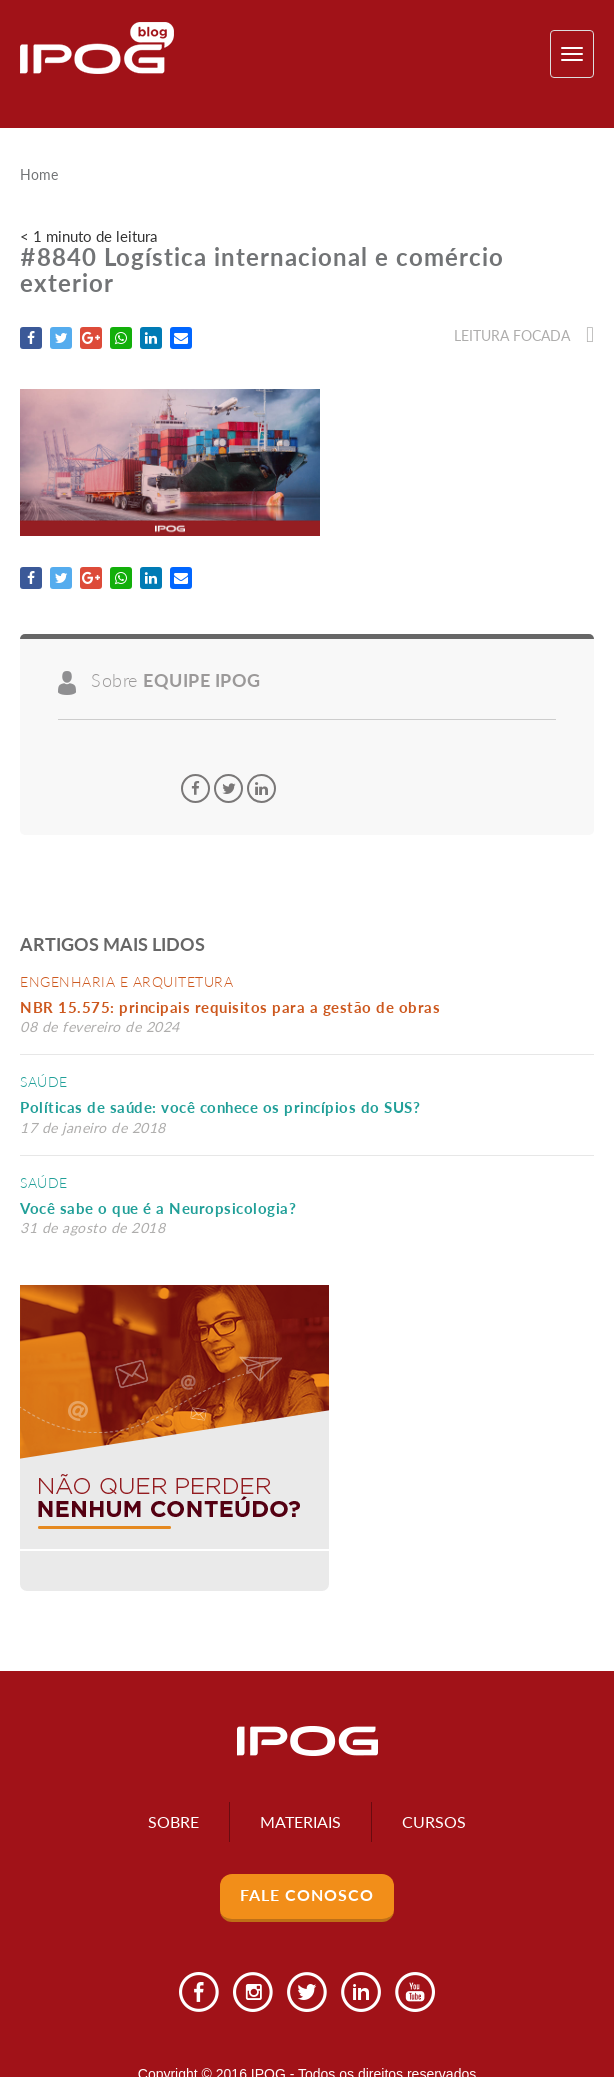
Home (39, 175)
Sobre (173, 1821)
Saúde (44, 1081)
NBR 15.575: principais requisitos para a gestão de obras (234, 1007)
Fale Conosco (307, 1894)
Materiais (300, 1821)
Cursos (434, 1821)
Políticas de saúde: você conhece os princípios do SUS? (220, 1107)
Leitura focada (524, 335)
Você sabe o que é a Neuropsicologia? (158, 1208)
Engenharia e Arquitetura (126, 981)
